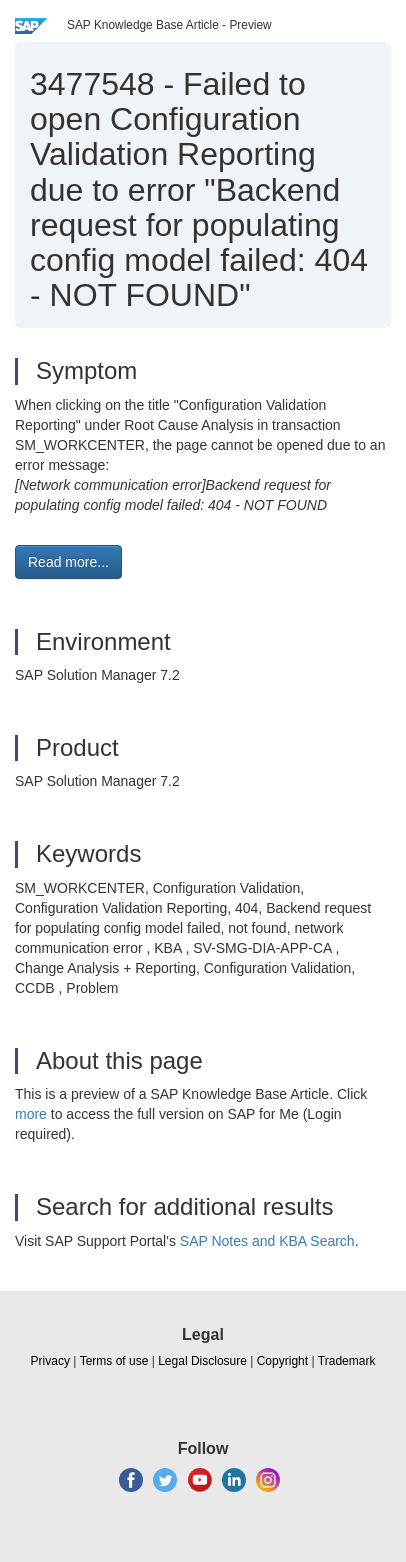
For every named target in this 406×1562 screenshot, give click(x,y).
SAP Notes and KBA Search (267, 1241)
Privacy (50, 1361)
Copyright (282, 1361)
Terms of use (114, 1361)
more (31, 1114)
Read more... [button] (68, 562)
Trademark (347, 1361)
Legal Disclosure (202, 1361)
